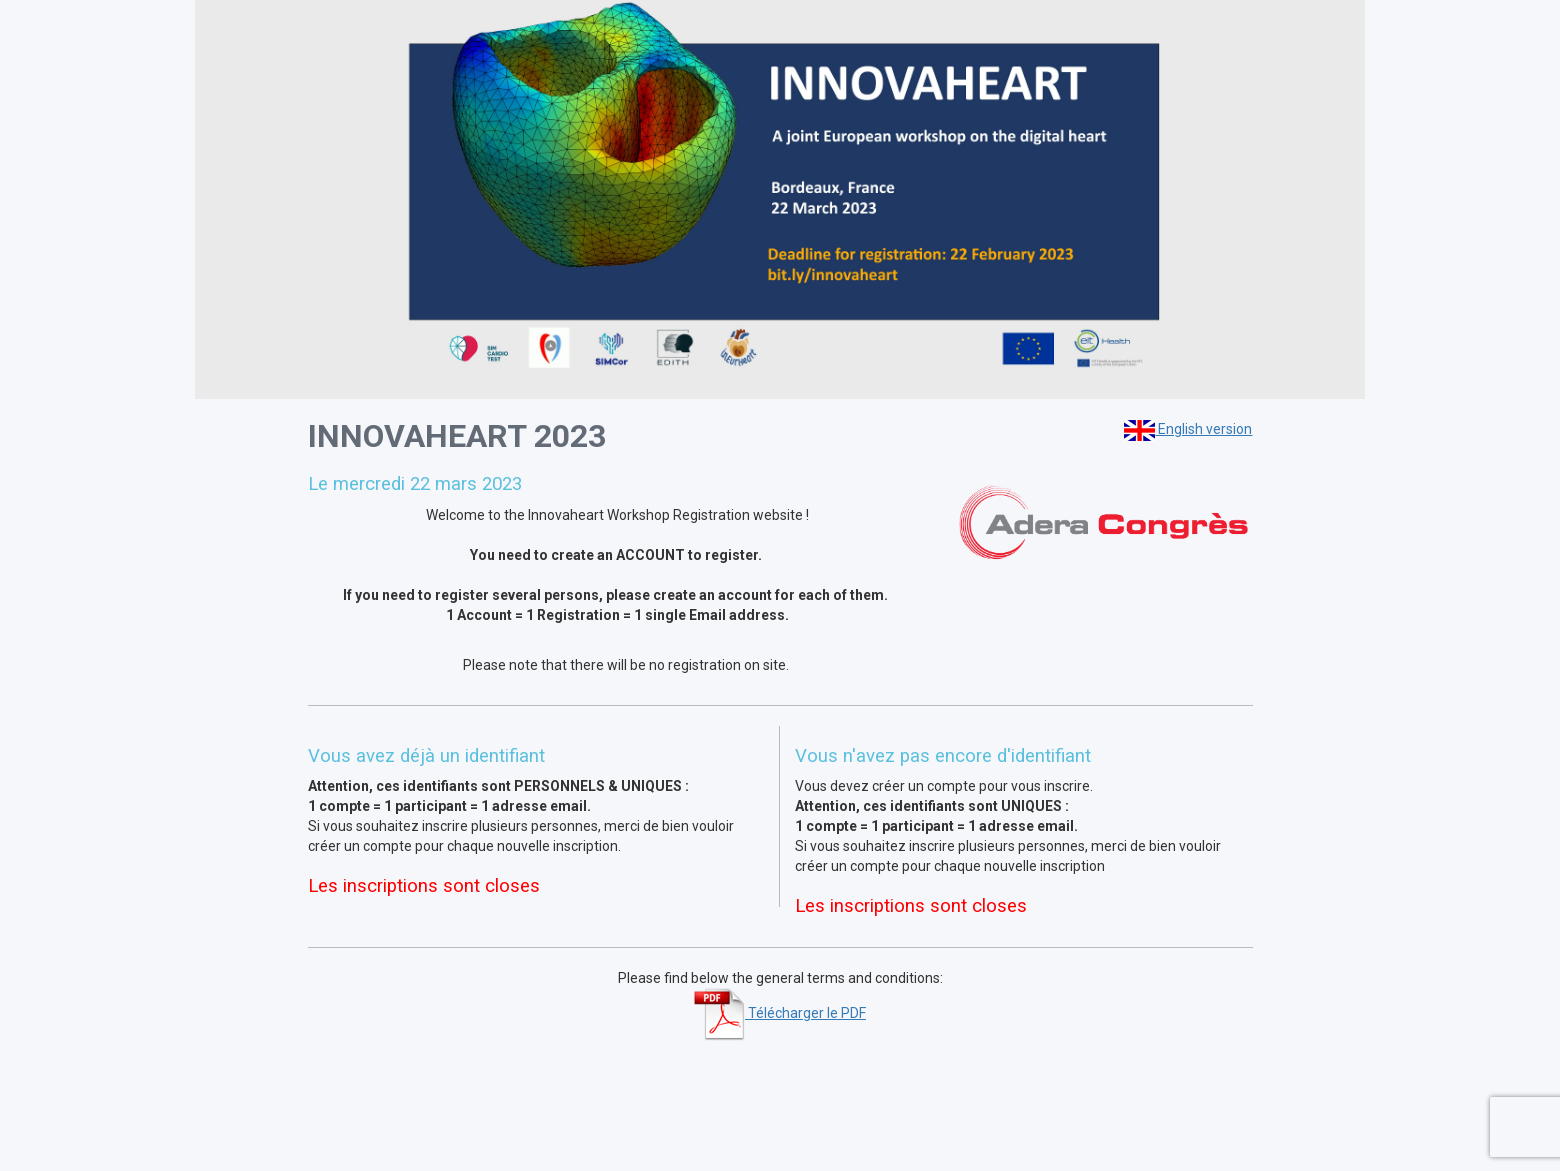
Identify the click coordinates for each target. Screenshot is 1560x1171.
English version (1188, 429)
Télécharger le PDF (780, 1013)
